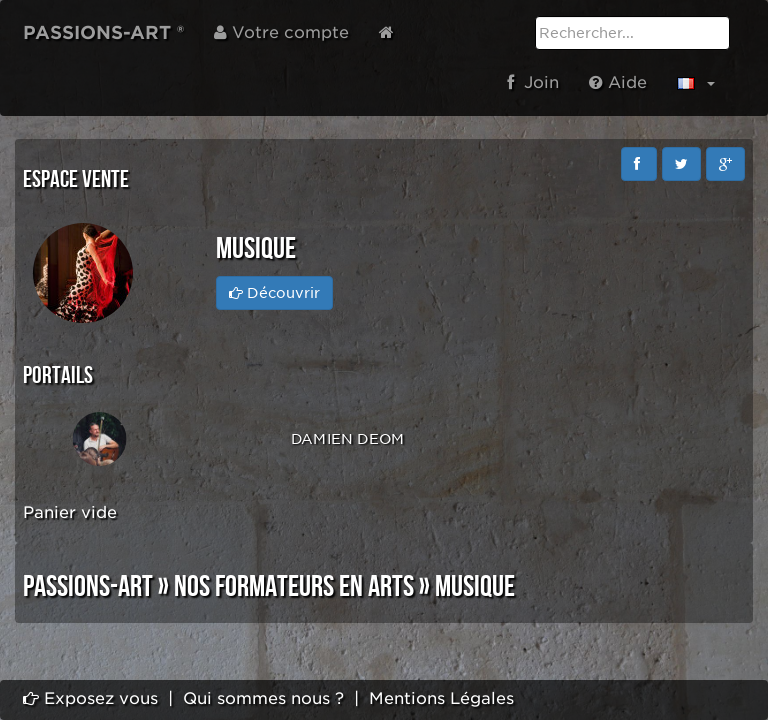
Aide (618, 82)
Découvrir (274, 293)
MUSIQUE (475, 587)
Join (533, 82)
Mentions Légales (441, 698)
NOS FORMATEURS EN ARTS (294, 587)
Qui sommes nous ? (263, 698)
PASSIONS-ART (88, 587)
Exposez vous (90, 698)
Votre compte (281, 32)
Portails (58, 375)
